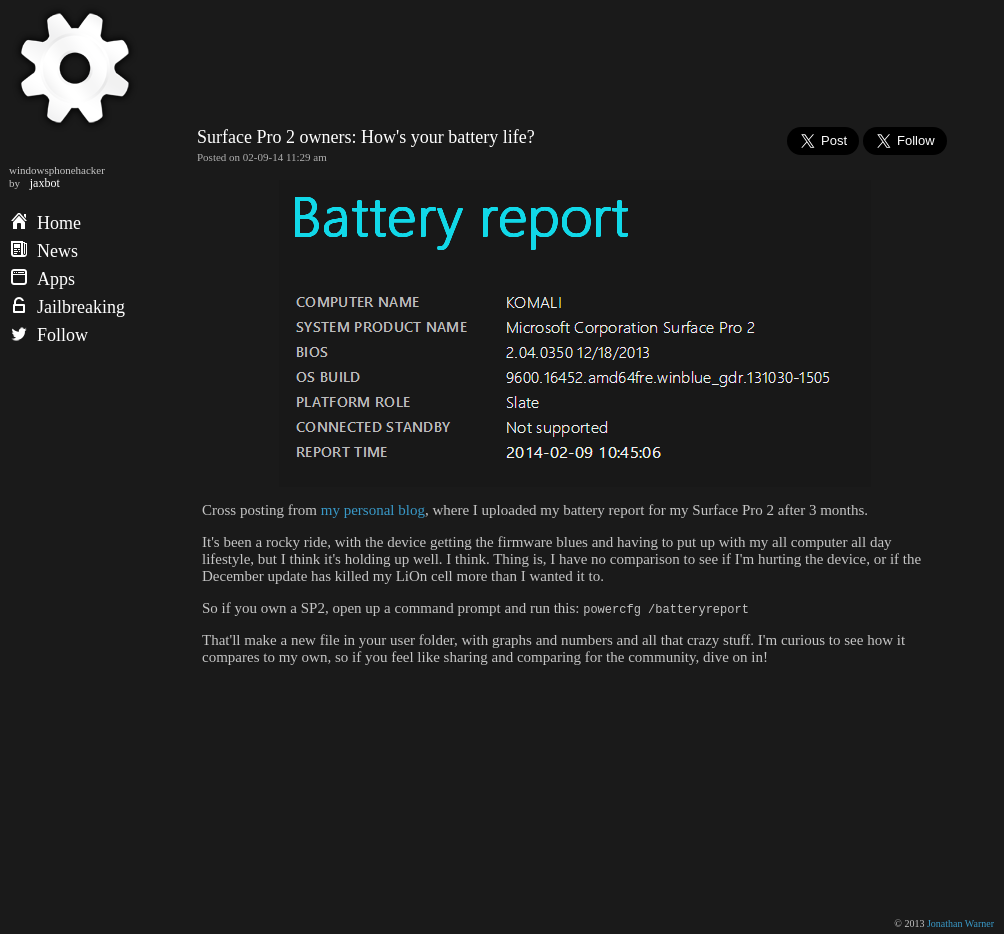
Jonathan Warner (960, 923)
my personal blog (373, 510)
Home (46, 223)
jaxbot (45, 183)
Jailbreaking (68, 307)
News (44, 251)
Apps (43, 279)
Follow (49, 335)
